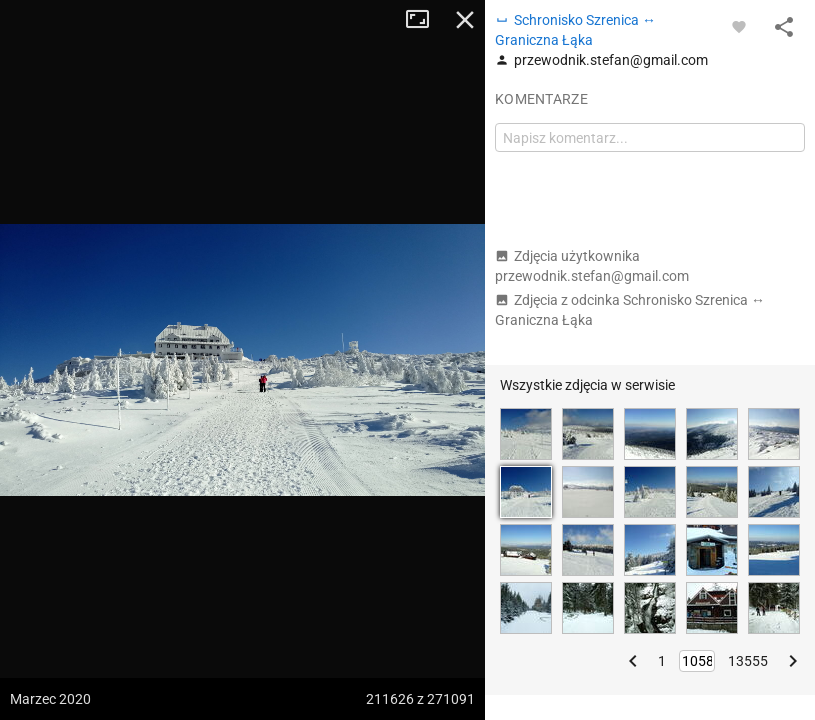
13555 (748, 661)
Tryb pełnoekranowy (425, 20)
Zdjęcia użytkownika (592, 266)
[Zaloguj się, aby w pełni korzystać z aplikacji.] (739, 26)
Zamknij (465, 20)
